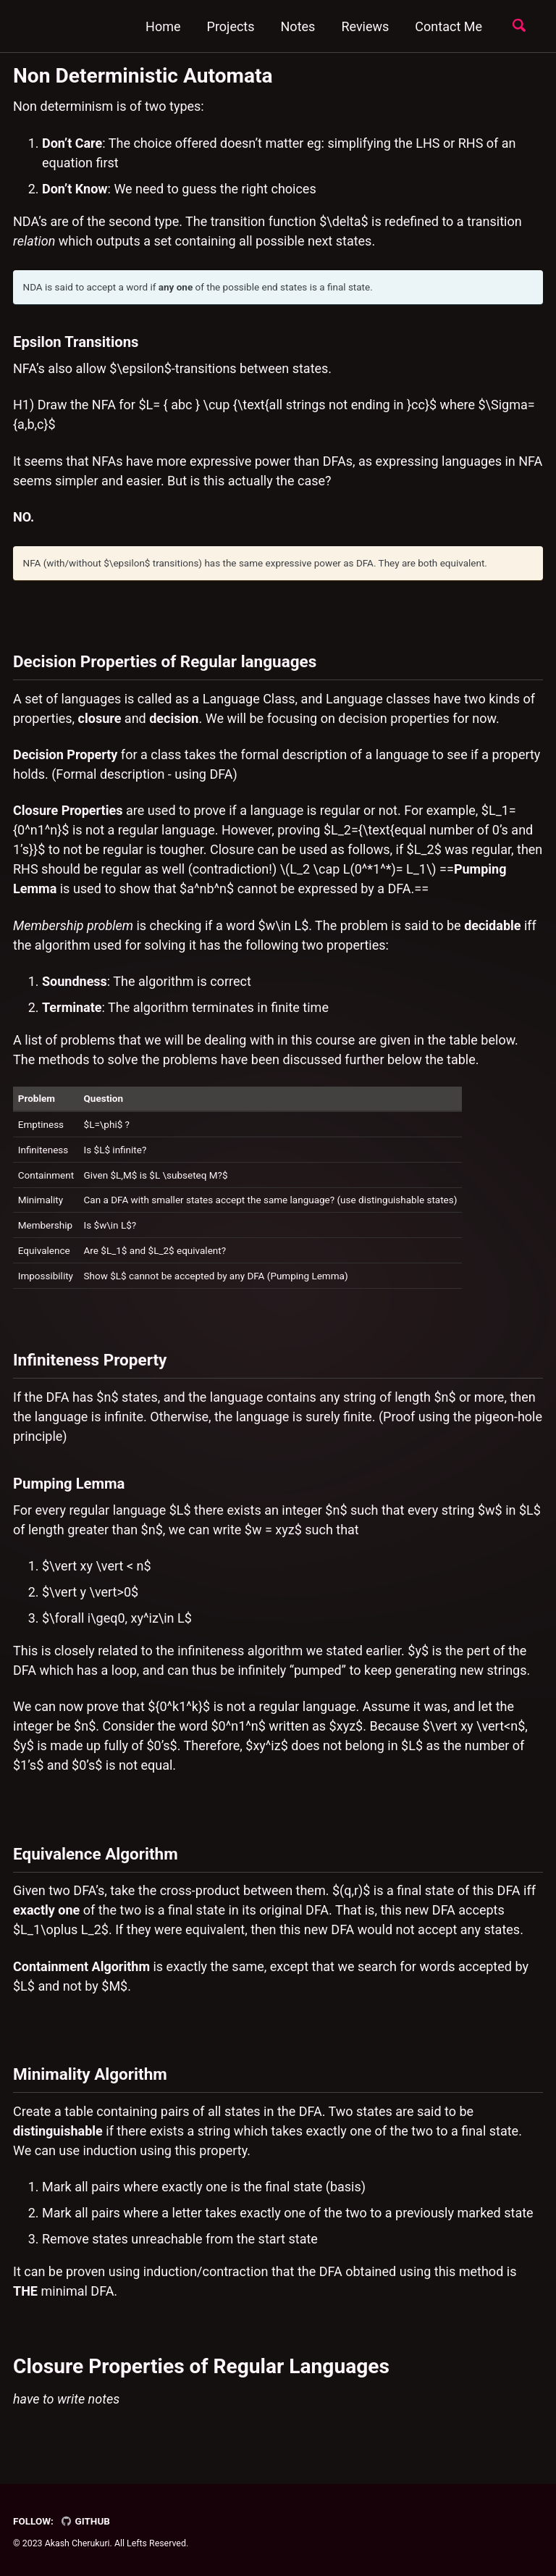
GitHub (85, 2521)
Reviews (365, 26)
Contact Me (448, 26)
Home (163, 26)
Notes (298, 26)
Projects (231, 26)
